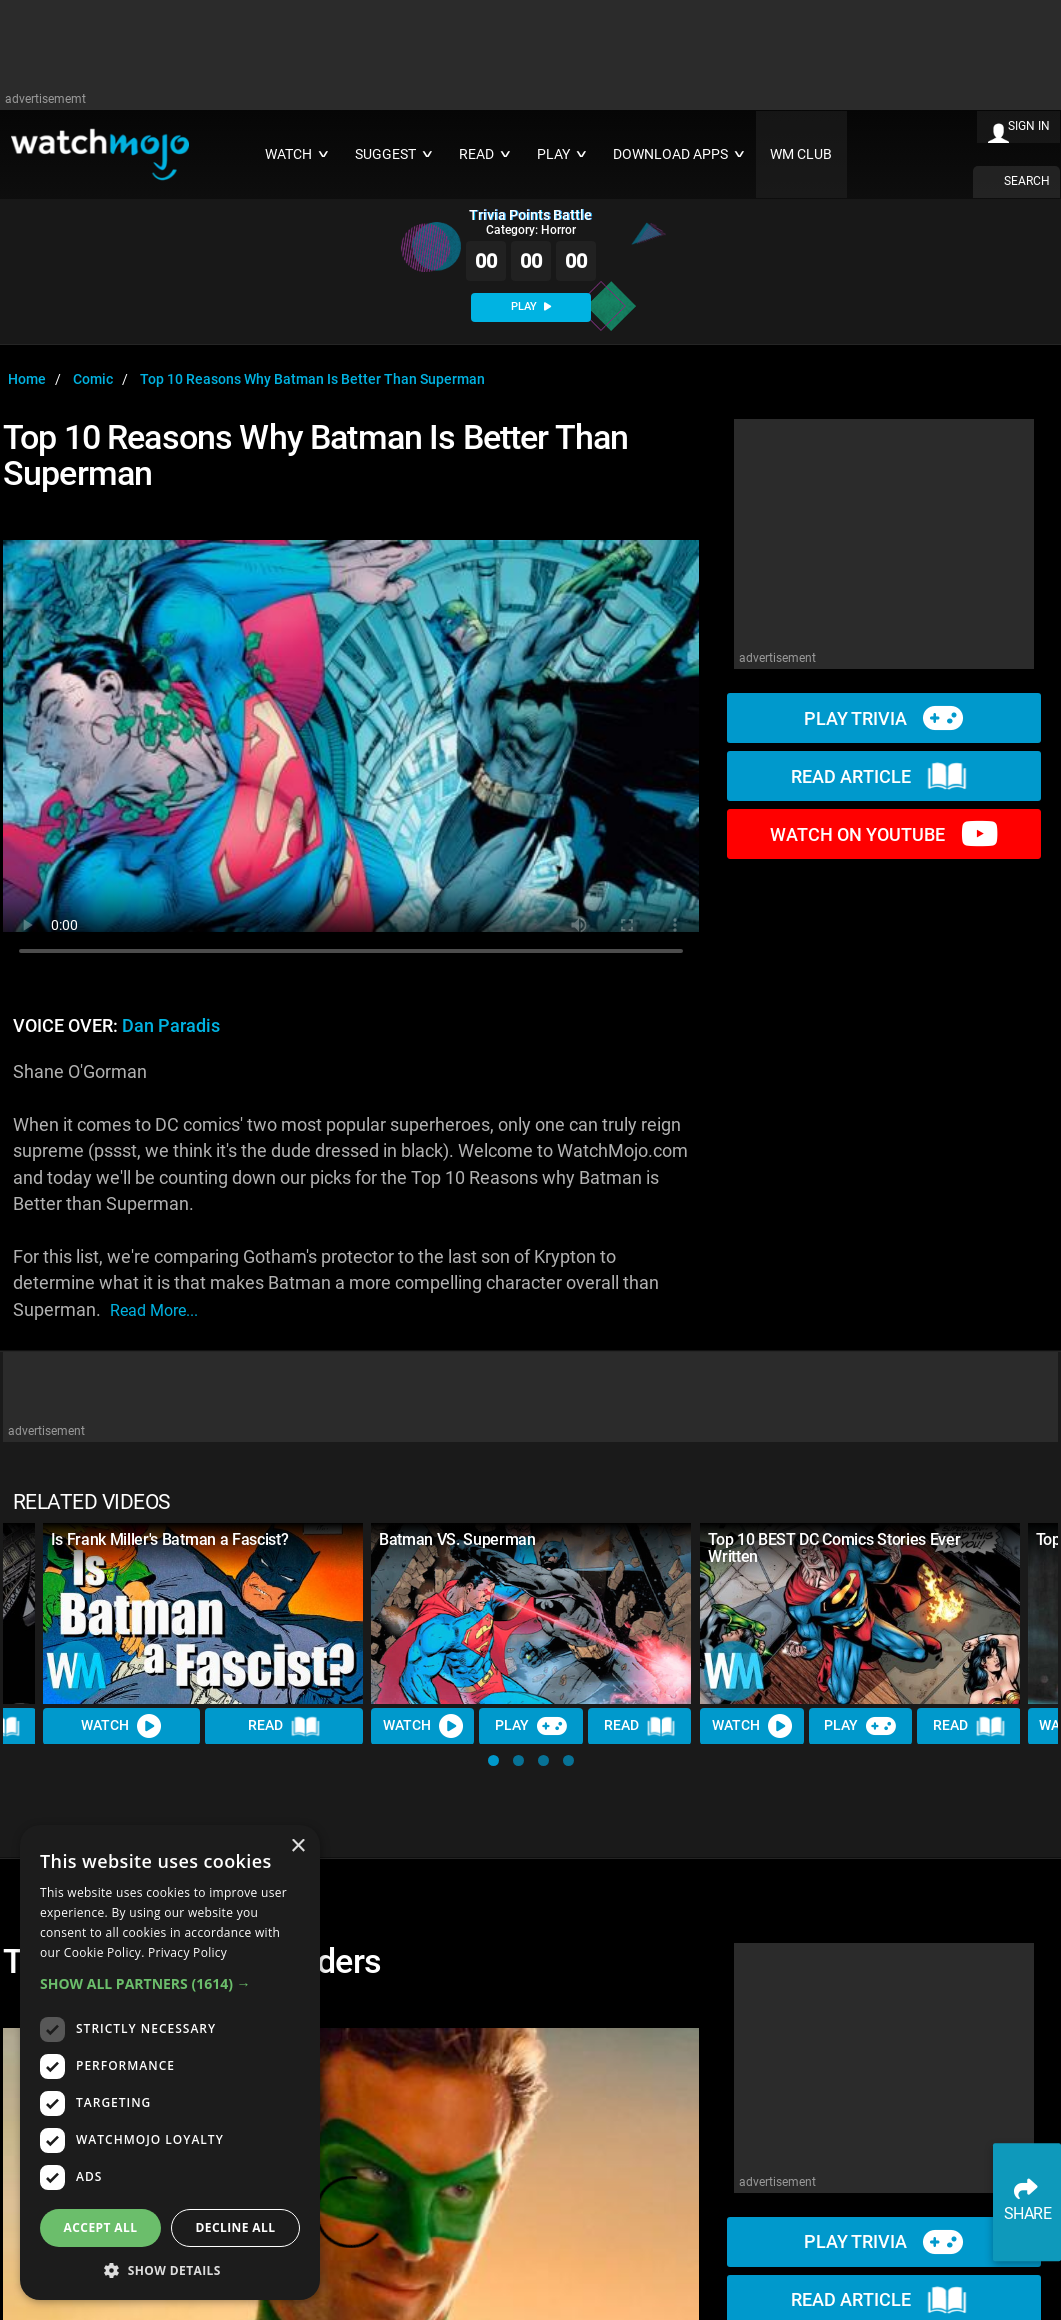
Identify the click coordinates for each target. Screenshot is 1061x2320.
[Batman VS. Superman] (531, 1613)
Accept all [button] (101, 2227)
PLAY (531, 306)
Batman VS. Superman (457, 1539)
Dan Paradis (171, 1026)
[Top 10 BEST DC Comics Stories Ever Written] (860, 1613)
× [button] (297, 1846)
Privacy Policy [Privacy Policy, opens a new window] (187, 1952)
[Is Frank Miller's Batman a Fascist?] (203, 1613)
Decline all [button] (236, 2227)
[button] (493, 1760)
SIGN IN (1029, 126)
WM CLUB (801, 154)
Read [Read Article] (285, 1726)
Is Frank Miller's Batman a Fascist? (170, 1539)
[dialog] (170, 2062)
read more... (154, 1310)
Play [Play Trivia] (531, 1726)
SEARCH (1027, 181)
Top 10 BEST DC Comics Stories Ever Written (834, 1548)
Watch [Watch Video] (122, 1726)
